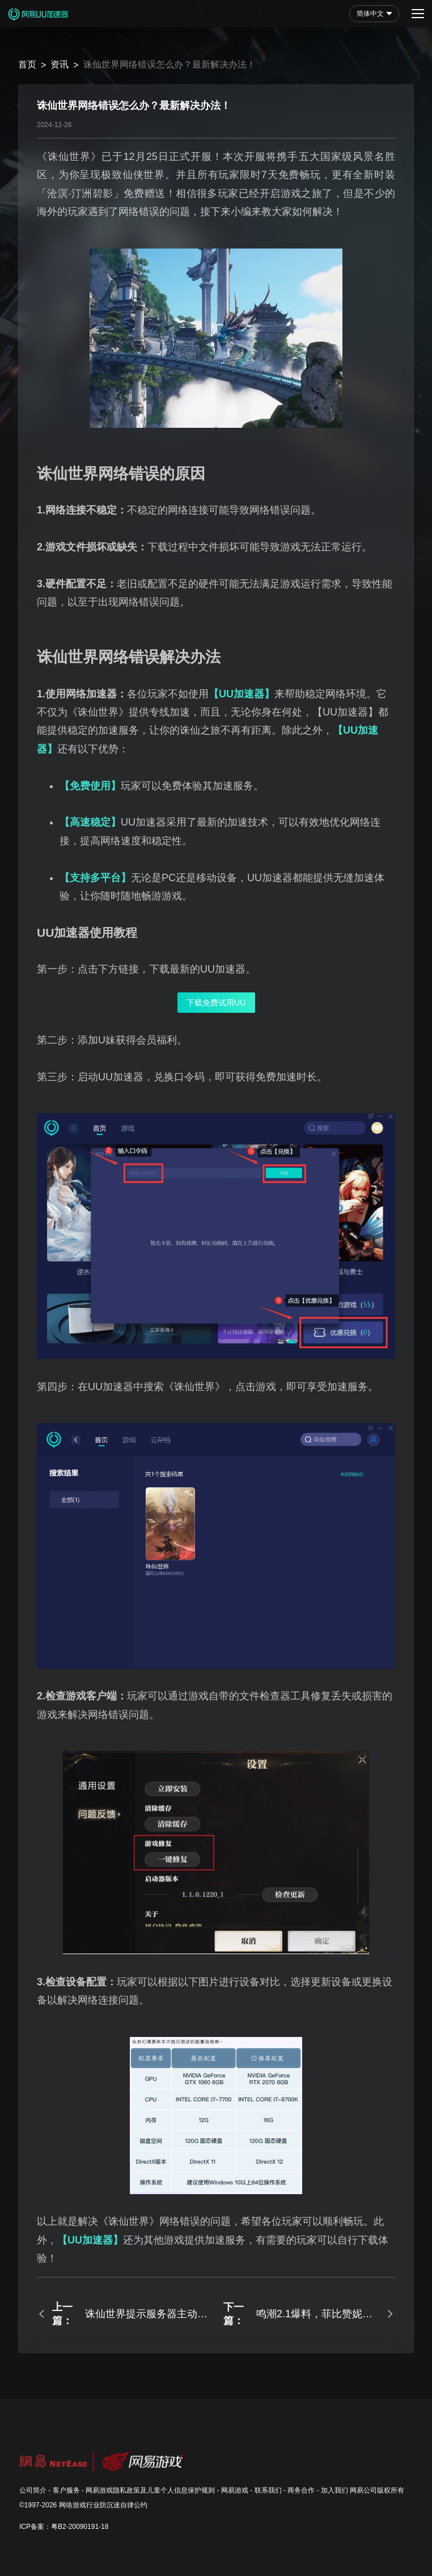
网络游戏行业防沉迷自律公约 (103, 2505)
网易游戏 (234, 2490)
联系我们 (268, 2490)
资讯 (59, 64)
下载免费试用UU (216, 1002)
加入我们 (334, 2490)
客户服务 (66, 2490)
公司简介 (32, 2490)
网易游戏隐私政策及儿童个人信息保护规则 (150, 2490)
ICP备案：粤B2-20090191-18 (63, 2527)
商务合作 (301, 2490)
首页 (27, 64)
